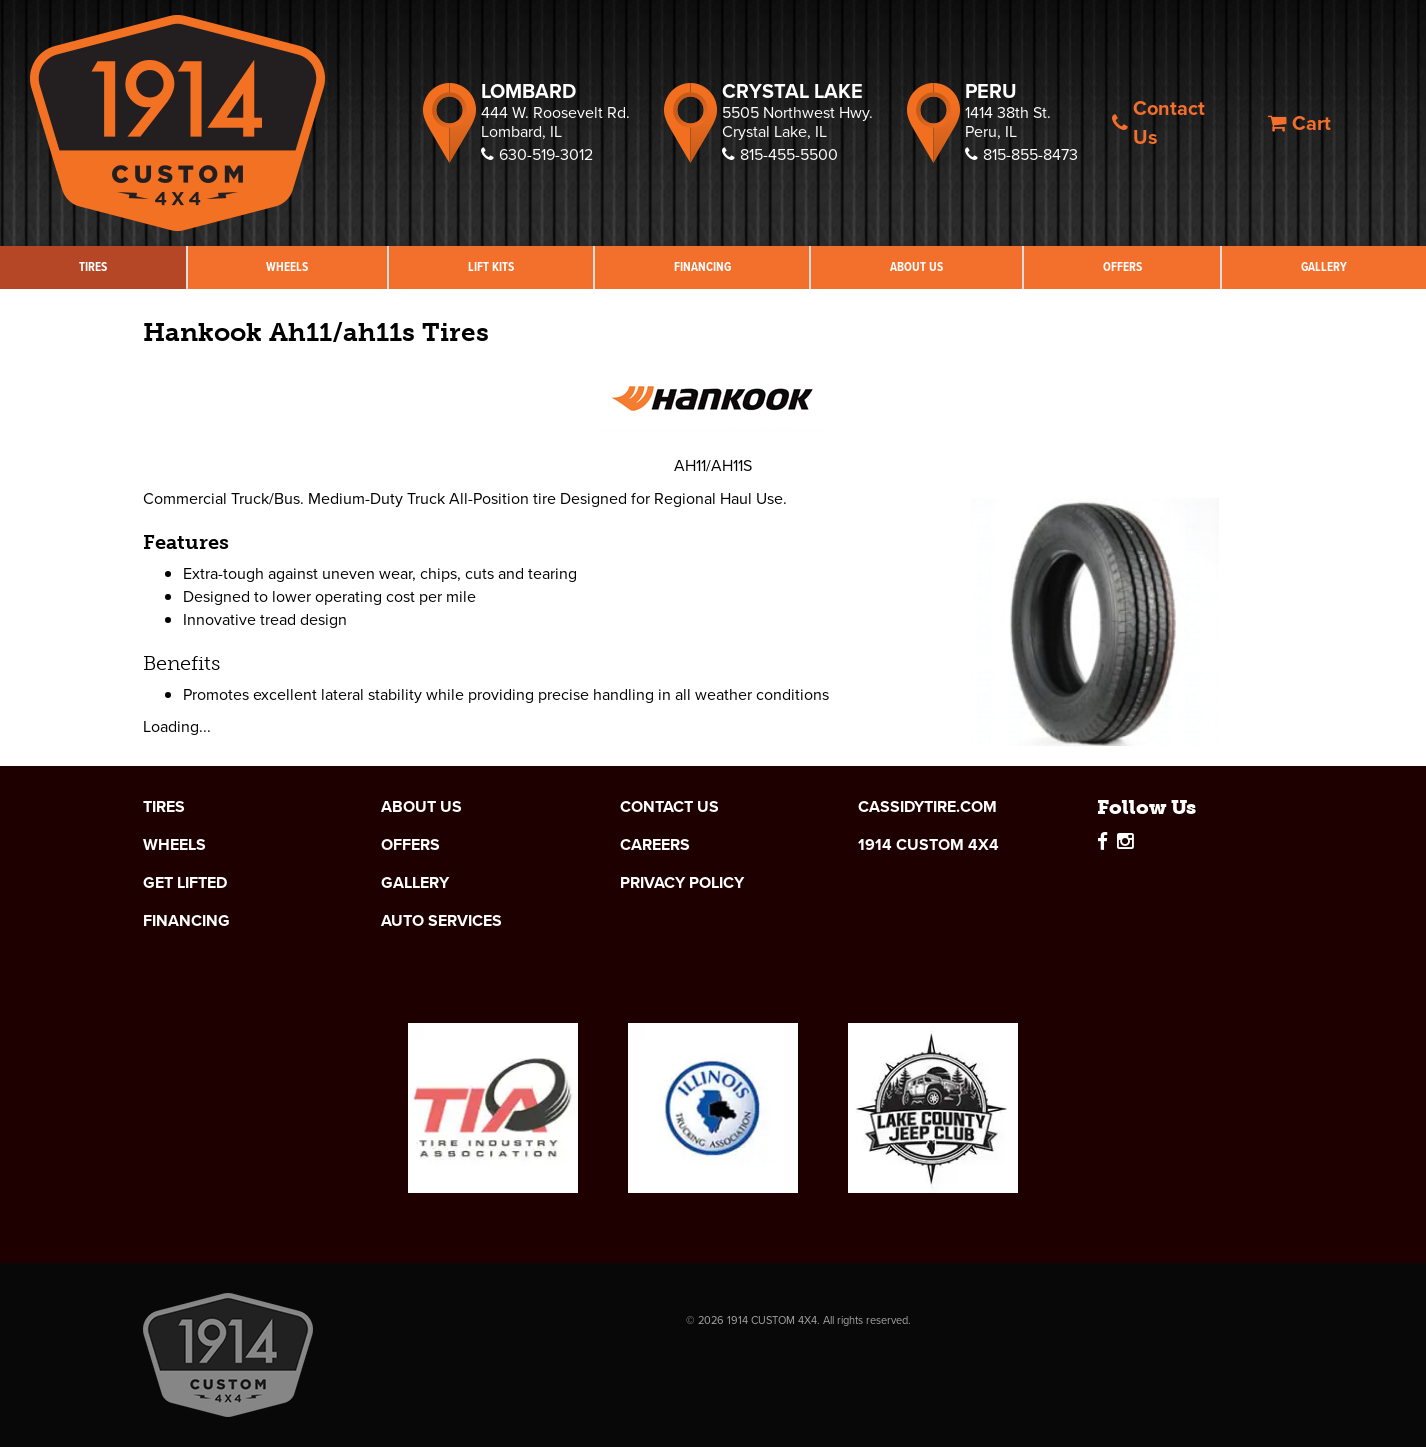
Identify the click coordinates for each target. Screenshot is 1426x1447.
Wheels (287, 266)
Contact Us (1158, 122)
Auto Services (441, 921)
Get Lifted (185, 883)
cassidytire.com (927, 807)
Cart (1299, 123)
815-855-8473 (1021, 154)
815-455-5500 (780, 154)
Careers (655, 845)
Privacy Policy (682, 883)
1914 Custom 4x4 (928, 845)
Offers (1122, 266)
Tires (93, 266)
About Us (916, 266)
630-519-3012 (537, 154)
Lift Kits (491, 266)
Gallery (415, 883)
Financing (702, 266)
